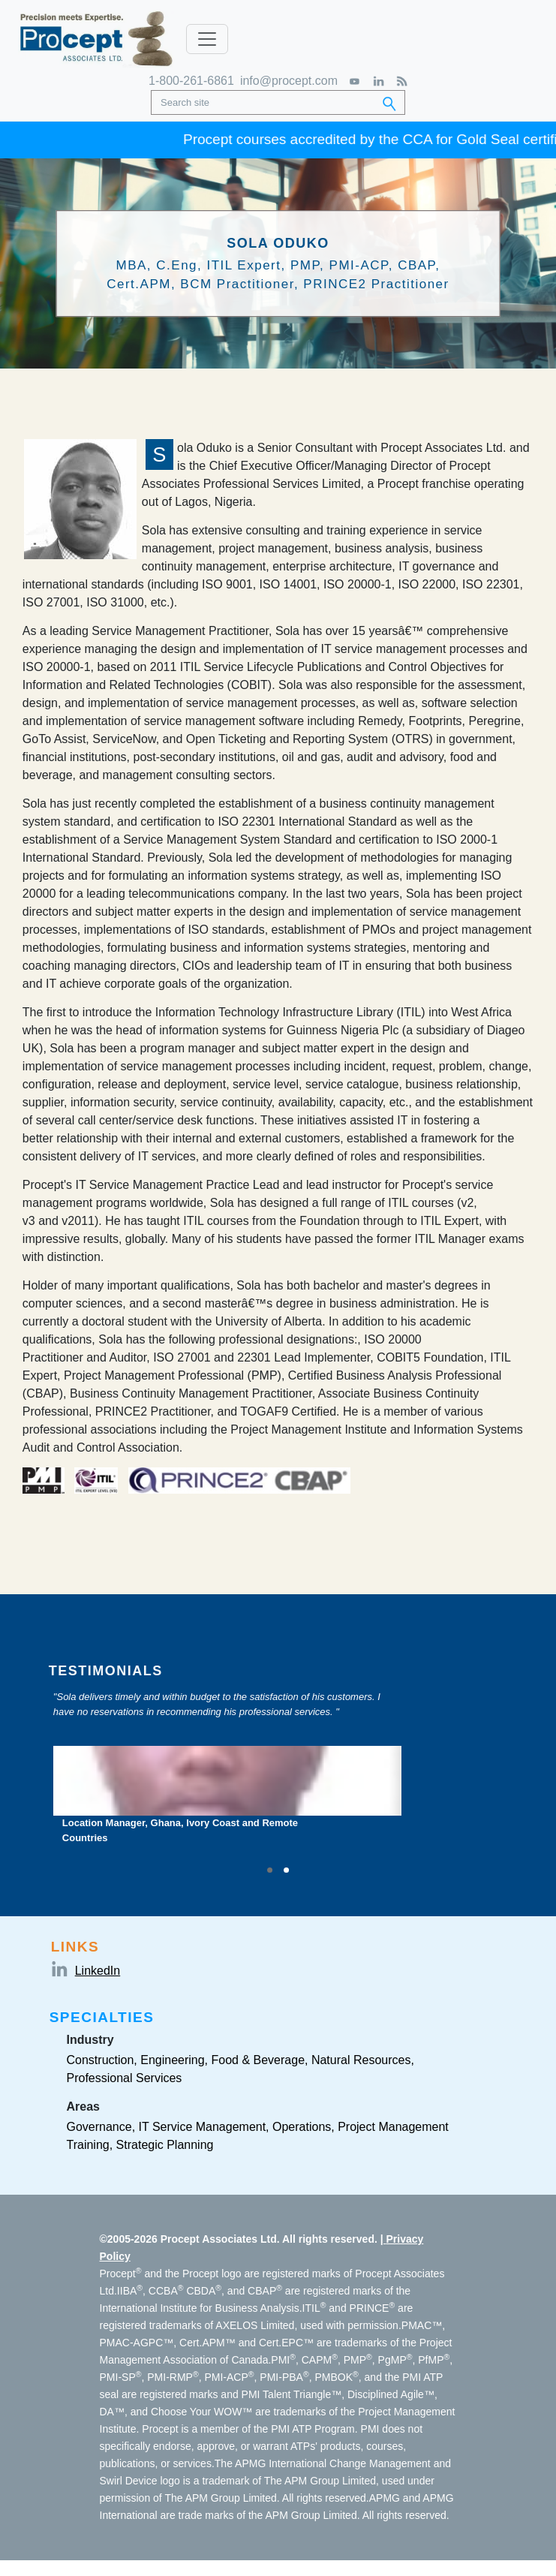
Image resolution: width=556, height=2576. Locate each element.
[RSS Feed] (401, 81)
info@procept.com (289, 80)
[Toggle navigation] (207, 39)
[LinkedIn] (378, 81)
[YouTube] (355, 81)
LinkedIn (98, 1970)
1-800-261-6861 (191, 80)
